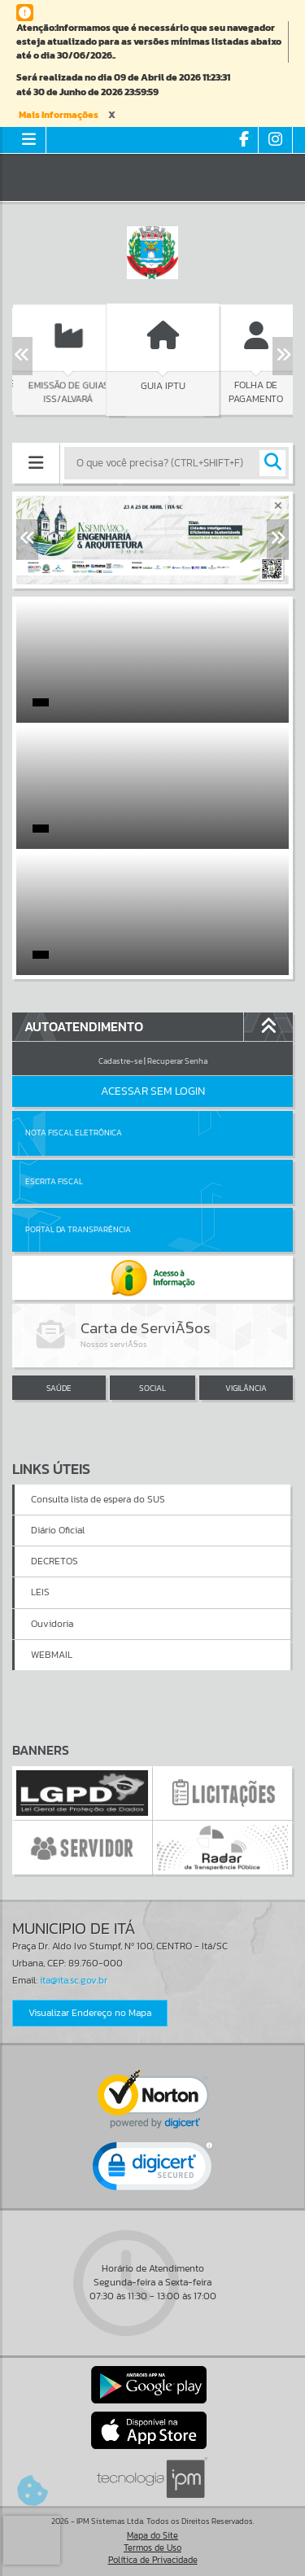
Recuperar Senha (177, 1061)
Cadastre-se (120, 1061)
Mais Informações (58, 114)
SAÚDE (59, 1388)
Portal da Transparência (78, 1229)
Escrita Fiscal (54, 1181)
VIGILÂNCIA (246, 1388)
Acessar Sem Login (153, 1091)
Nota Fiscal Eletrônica (73, 1132)
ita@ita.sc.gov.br (73, 1980)
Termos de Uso (152, 2547)
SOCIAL (152, 1388)
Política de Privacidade (153, 2559)
